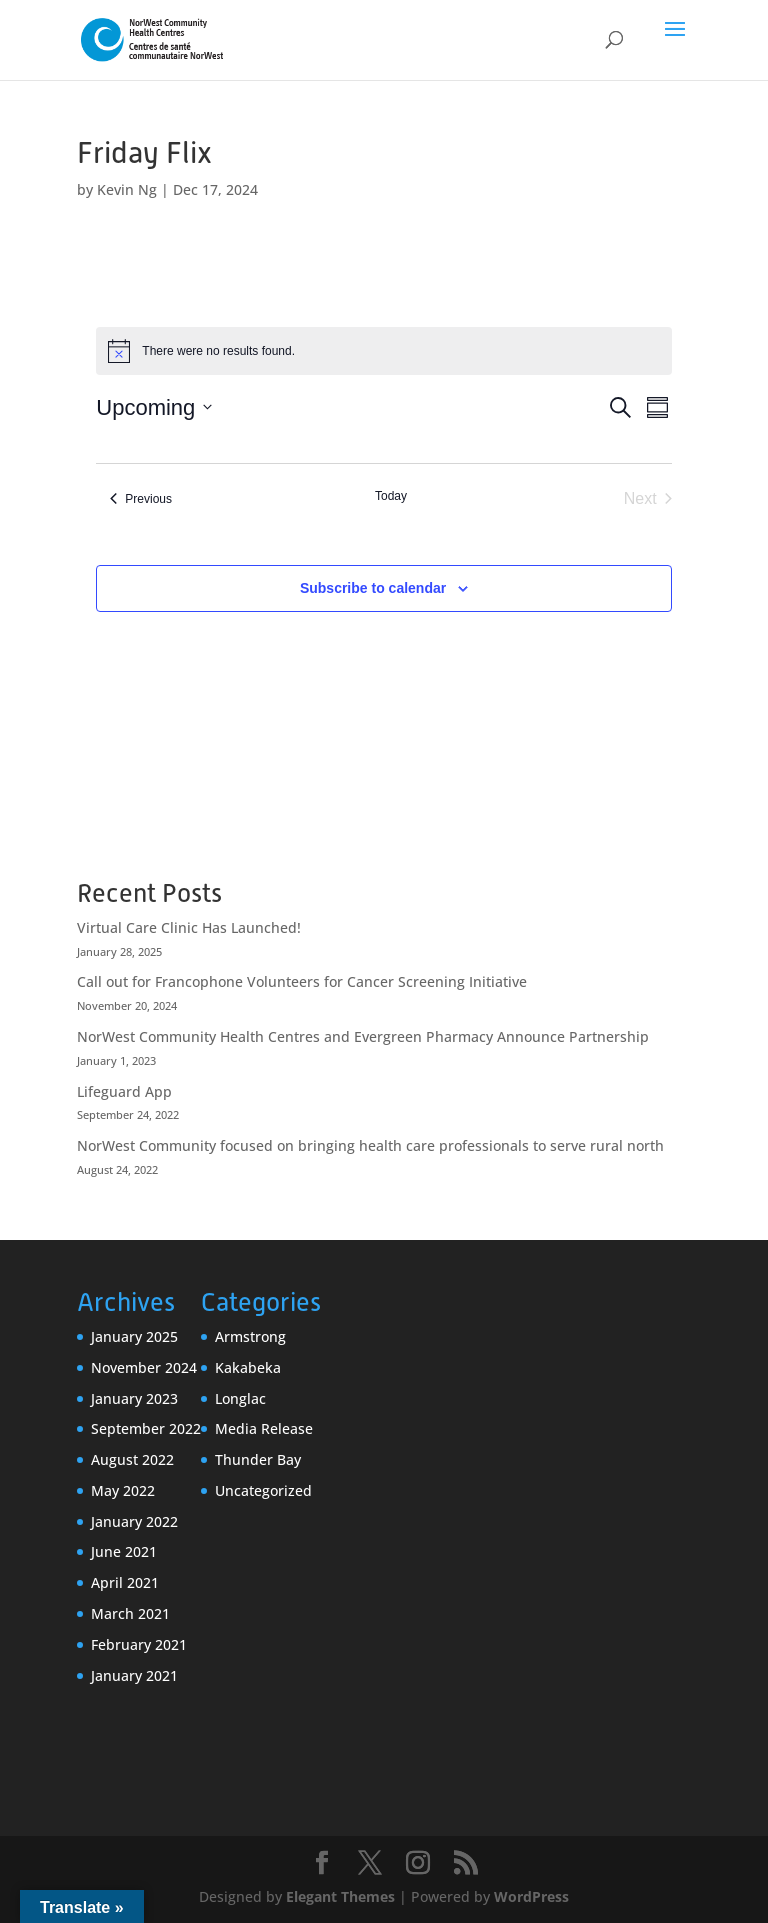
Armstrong (250, 1336)
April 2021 (125, 1582)
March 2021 (130, 1613)
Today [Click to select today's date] (391, 496)
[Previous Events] (141, 499)
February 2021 (139, 1644)
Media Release (264, 1428)
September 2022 (146, 1428)
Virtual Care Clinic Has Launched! (189, 927)
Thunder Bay (258, 1459)
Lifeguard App (124, 1091)
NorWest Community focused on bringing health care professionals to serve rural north (370, 1145)
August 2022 (132, 1459)
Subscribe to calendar (373, 588)
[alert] (383, 351)
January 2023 (134, 1398)
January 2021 (134, 1675)
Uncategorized (263, 1490)
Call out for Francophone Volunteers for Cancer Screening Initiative (302, 981)
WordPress (531, 1896)
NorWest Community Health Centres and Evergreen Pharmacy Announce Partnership (363, 1036)
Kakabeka (248, 1367)
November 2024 (144, 1367)
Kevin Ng (127, 189)
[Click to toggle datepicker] (154, 407)
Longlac (240, 1398)
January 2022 (134, 1521)
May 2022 (123, 1490)
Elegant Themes (340, 1896)
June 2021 (124, 1551)
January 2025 (134, 1336)
